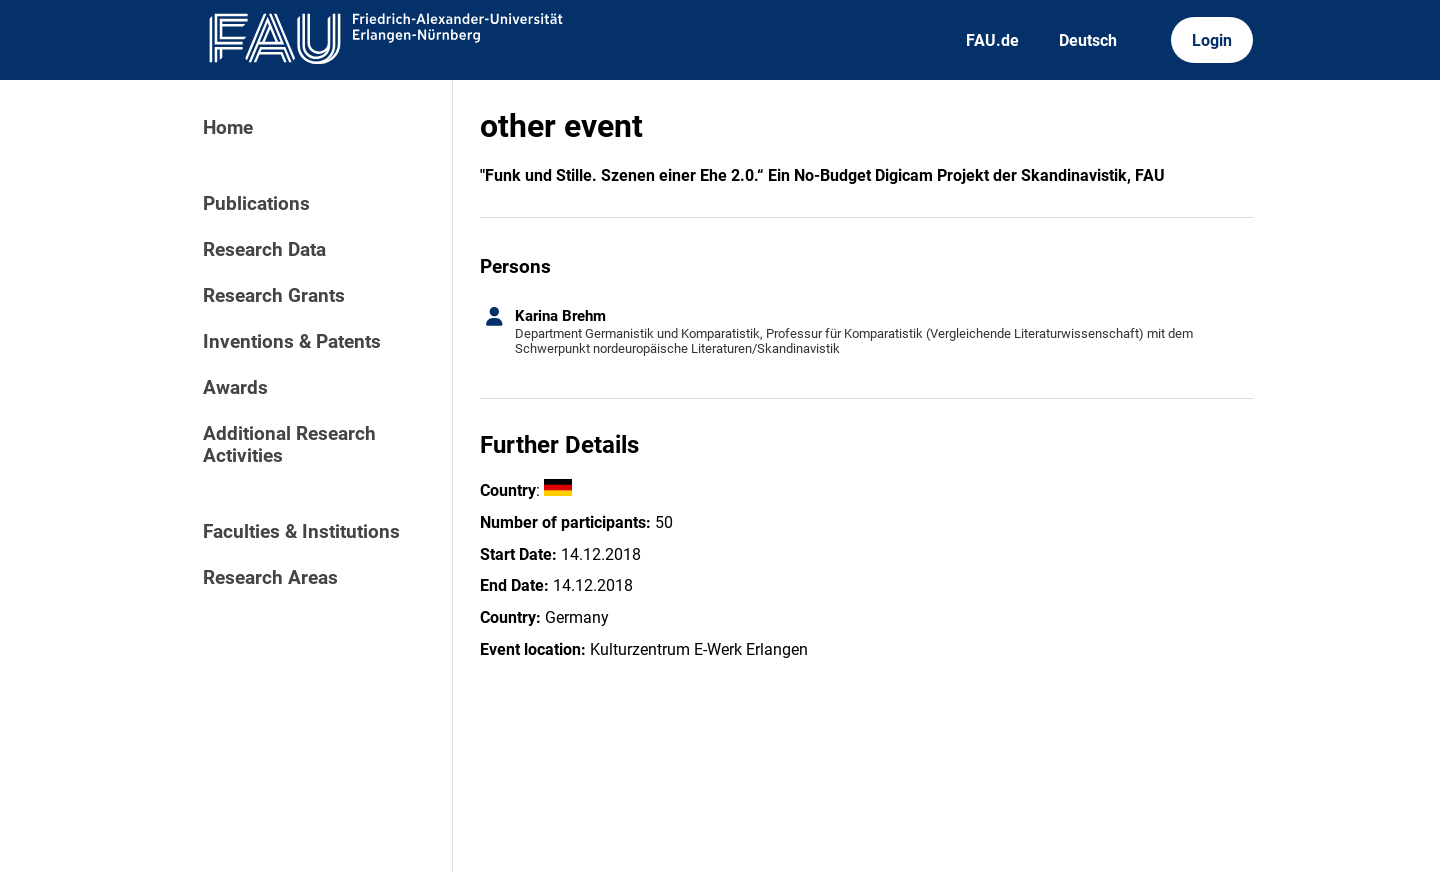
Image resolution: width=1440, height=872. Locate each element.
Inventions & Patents (292, 342)
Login (1212, 40)
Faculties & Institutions (301, 532)
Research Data (264, 250)
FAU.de (992, 40)
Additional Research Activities (289, 445)
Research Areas (270, 578)
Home (228, 128)
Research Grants (274, 296)
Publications (256, 204)
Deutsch (1088, 40)
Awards (235, 388)
